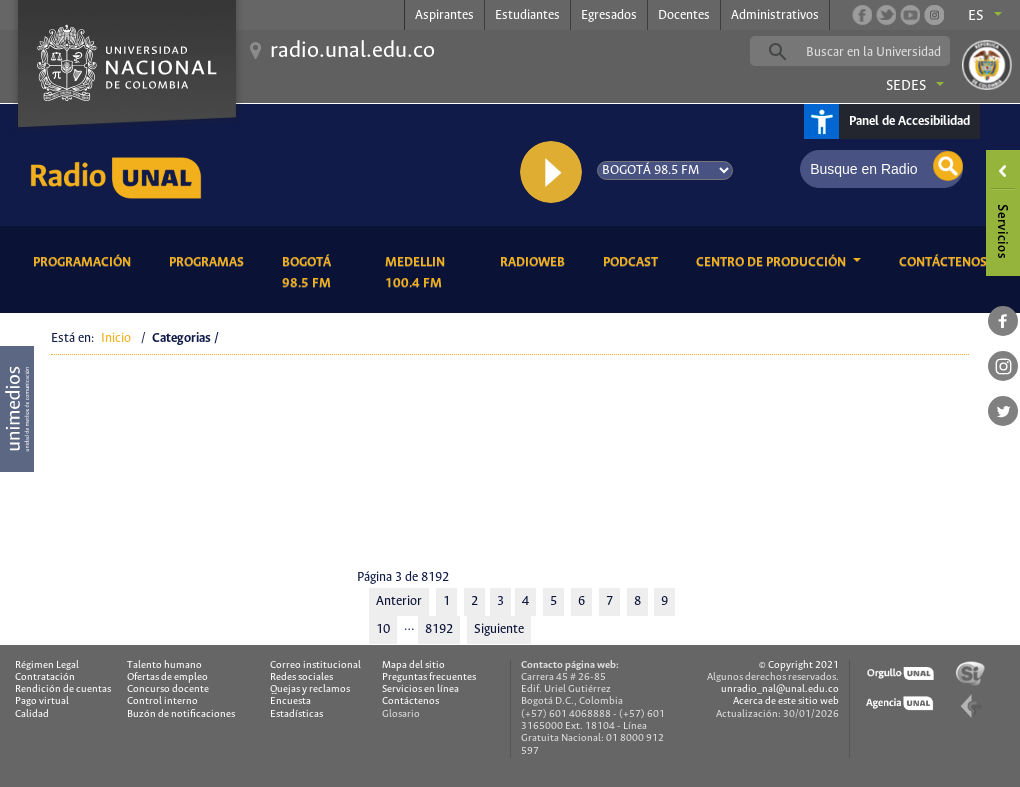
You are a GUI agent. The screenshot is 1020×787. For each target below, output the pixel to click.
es (976, 16)
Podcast (634, 260)
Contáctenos (946, 260)
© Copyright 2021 (799, 665)
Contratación (45, 677)
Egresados (609, 15)
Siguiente (499, 629)
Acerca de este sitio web (786, 701)
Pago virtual (42, 701)
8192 (439, 629)
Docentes (684, 15)
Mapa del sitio (413, 665)
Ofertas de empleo (167, 677)
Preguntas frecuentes (429, 677)
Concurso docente (168, 689)
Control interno (162, 701)
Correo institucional (315, 665)
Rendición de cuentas (63, 689)
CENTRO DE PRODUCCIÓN (772, 262)
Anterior (399, 601)
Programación (85, 260)
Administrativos (775, 15)
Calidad (32, 714)
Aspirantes (444, 15)
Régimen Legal (47, 665)
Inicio (116, 338)
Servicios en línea (420, 689)
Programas (210, 260)
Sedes (906, 86)
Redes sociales (301, 677)
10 (383, 629)
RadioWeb (536, 260)
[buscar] (881, 52)
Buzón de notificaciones (181, 714)
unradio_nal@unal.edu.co (780, 689)
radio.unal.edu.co (352, 51)
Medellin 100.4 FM (427, 273)
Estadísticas (296, 714)
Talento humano (164, 665)
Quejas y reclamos (310, 689)
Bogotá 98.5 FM (318, 273)
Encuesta (290, 701)
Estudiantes (527, 15)
